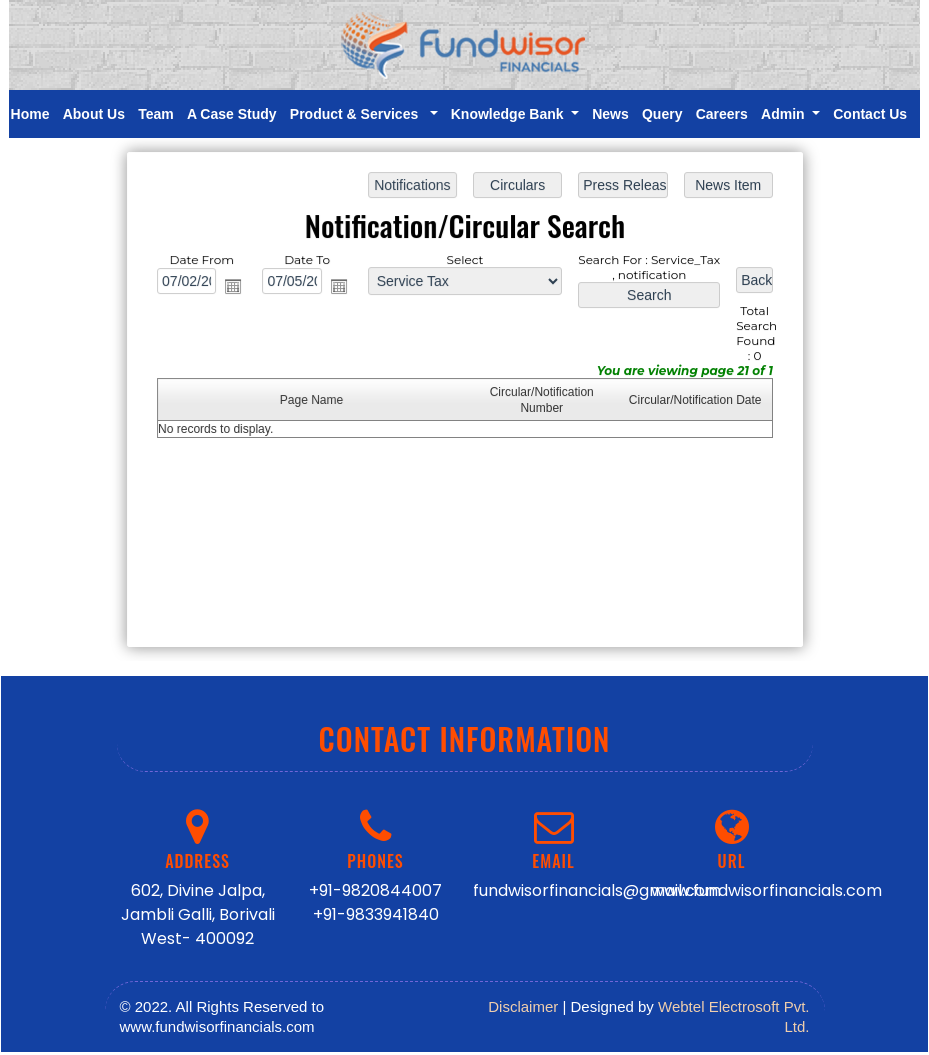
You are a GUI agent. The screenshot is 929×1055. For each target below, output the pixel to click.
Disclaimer (523, 1006)
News (610, 114)
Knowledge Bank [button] (509, 114)
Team (156, 114)
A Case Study (232, 114)
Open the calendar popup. (236, 287)
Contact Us (870, 114)
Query (662, 114)
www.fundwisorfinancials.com (766, 890)
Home (30, 114)
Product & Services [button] (358, 114)
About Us (94, 114)
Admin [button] (784, 114)
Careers (722, 114)
